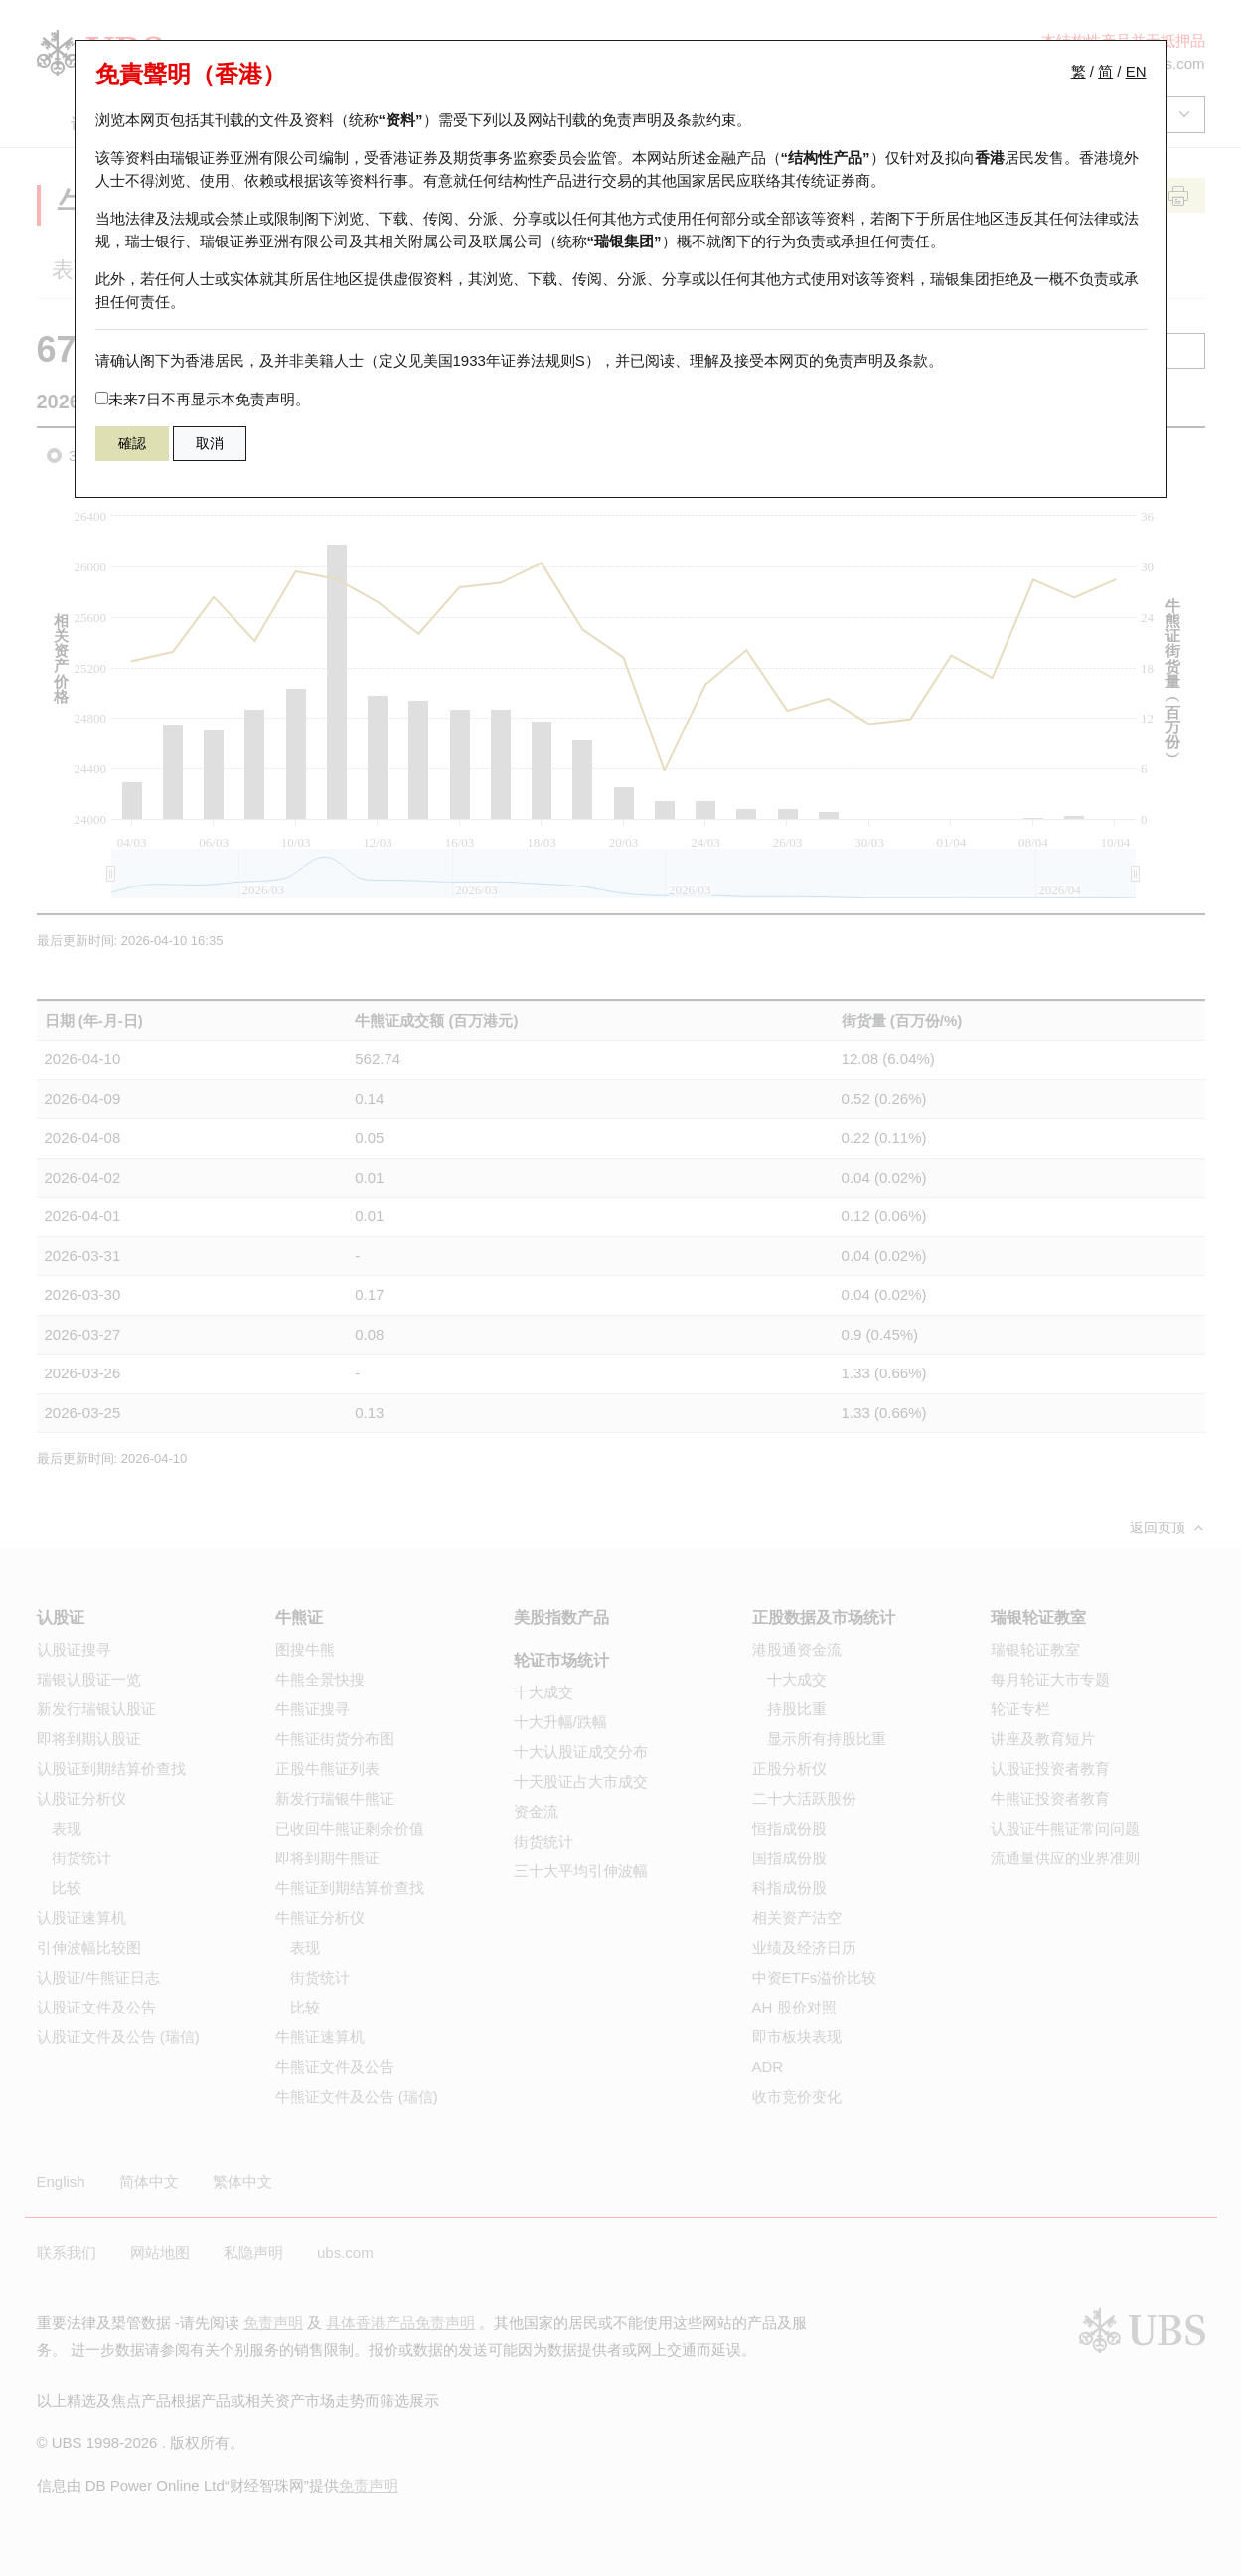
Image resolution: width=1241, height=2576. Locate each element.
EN (1136, 71)
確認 (132, 443)
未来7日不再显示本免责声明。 (202, 399)
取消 (210, 443)
